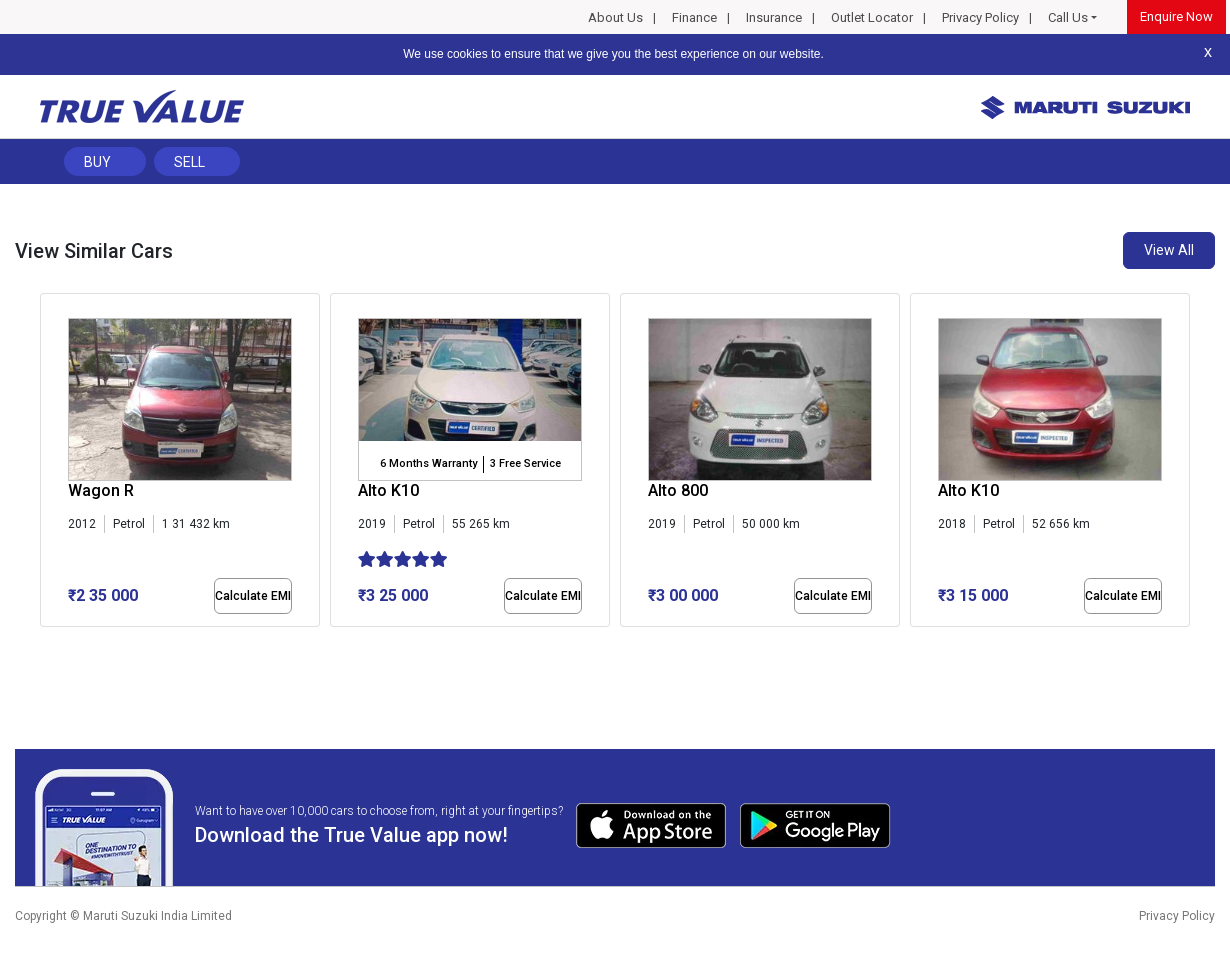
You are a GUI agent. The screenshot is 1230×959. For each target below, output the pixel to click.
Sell (189, 162)
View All (1169, 250)
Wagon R (101, 490)
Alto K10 (388, 490)
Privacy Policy (980, 17)
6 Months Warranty (428, 463)
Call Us (1068, 17)
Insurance (774, 17)
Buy (97, 162)
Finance (694, 17)
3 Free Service (525, 463)
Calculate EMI (253, 596)
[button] (46, 644)
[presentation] (50, 464)
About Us (615, 17)
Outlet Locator (872, 17)
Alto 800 (678, 490)
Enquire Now (1176, 16)
